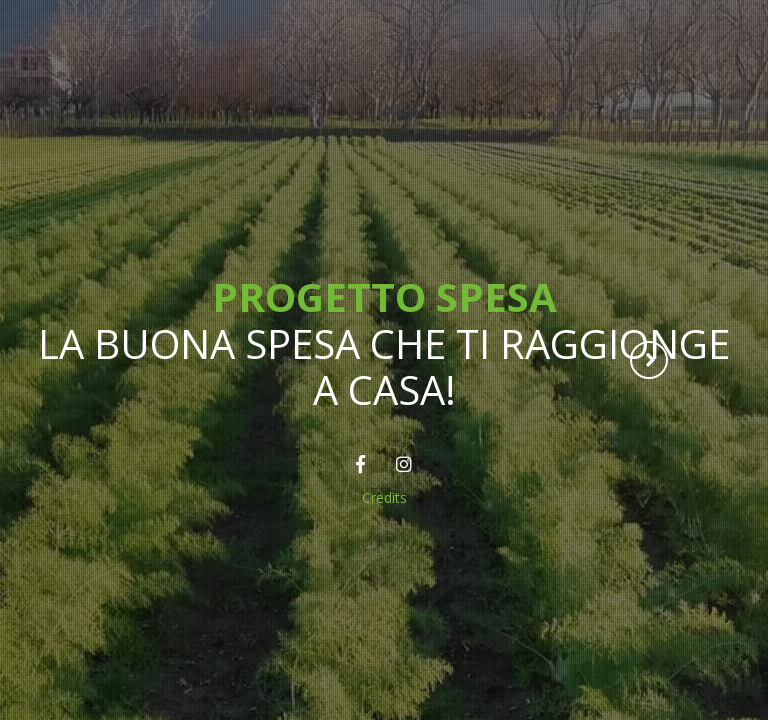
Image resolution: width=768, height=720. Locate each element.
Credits (384, 497)
